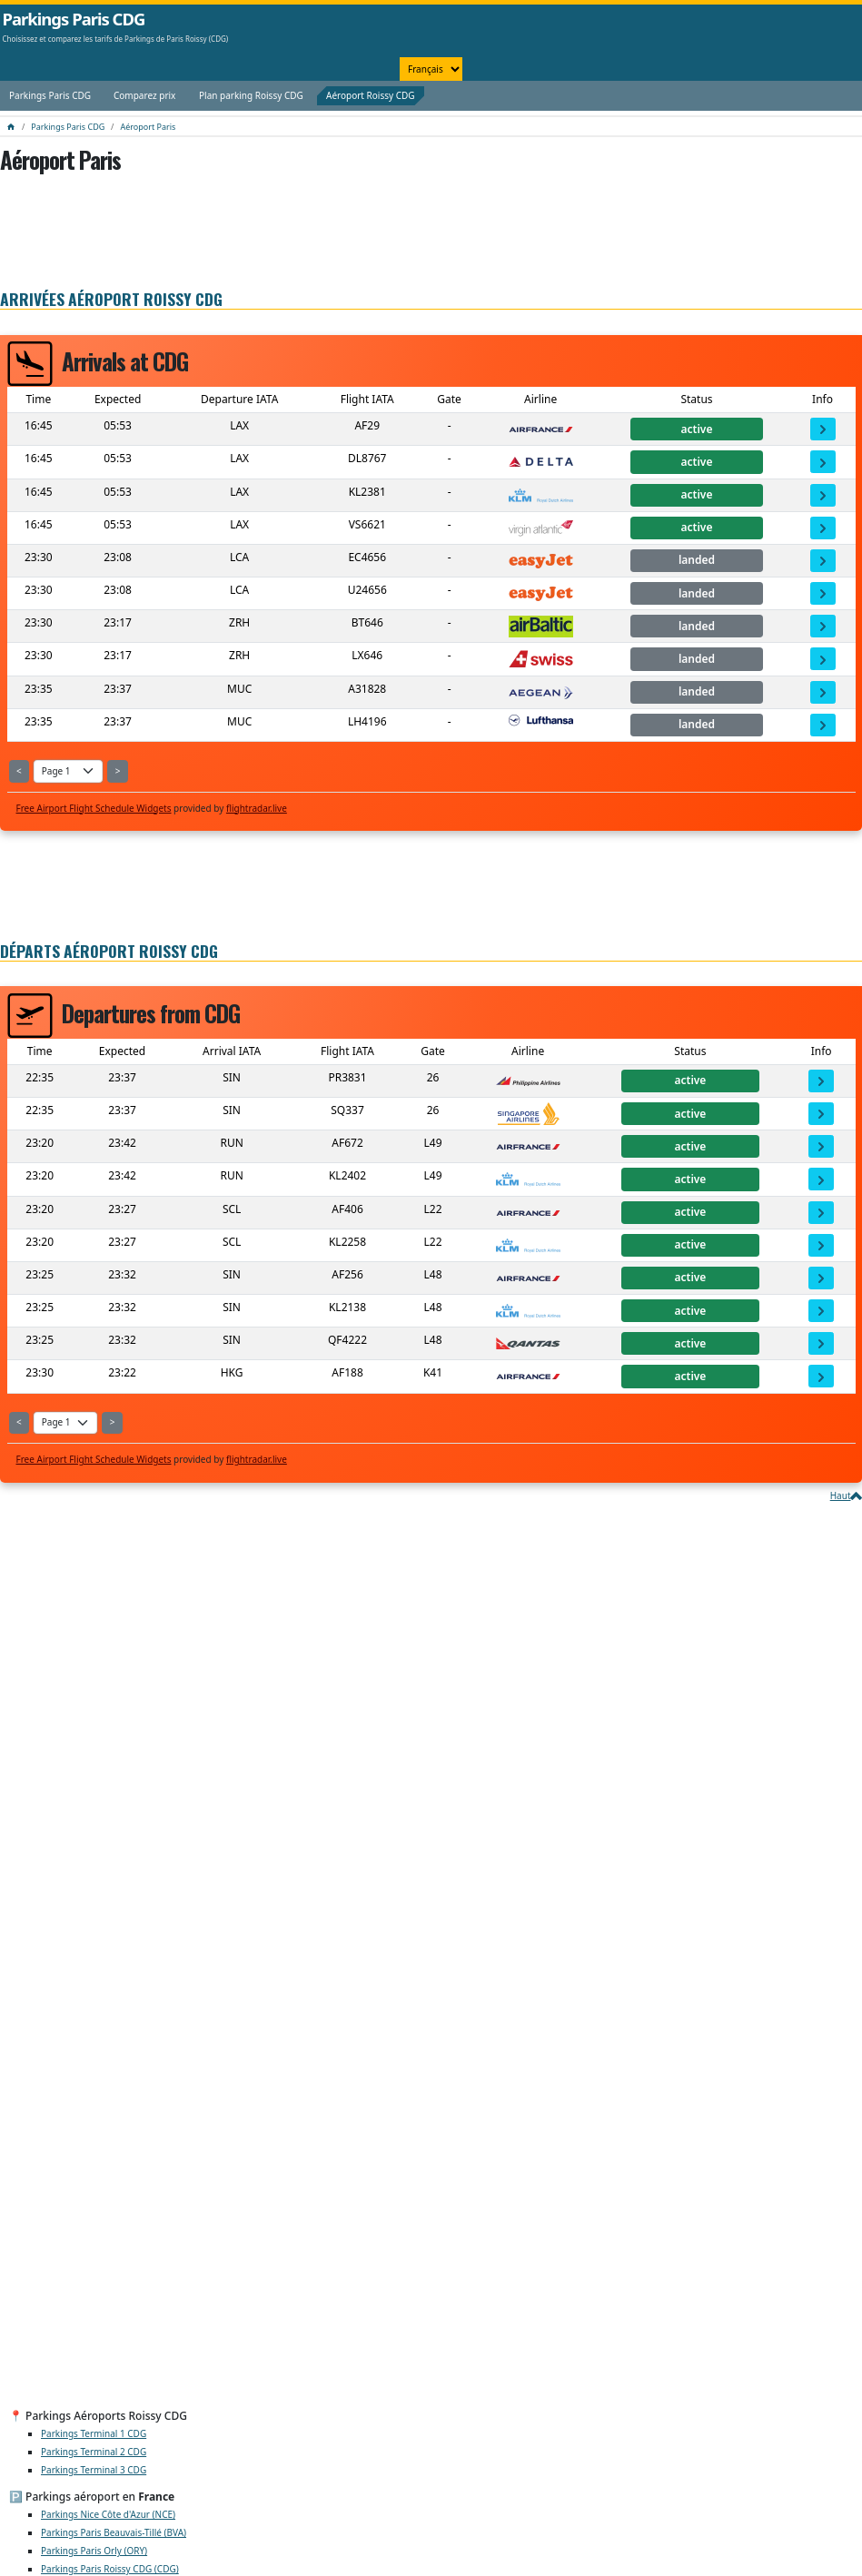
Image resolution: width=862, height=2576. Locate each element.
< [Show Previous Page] (19, 771)
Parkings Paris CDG (74, 18)
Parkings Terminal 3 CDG (93, 2469)
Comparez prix (144, 95)
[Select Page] (68, 771)
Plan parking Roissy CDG (251, 95)
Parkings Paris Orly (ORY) (94, 2550)
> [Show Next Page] (118, 771)
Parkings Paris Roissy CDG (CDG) (110, 2568)
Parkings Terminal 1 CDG (93, 2433)
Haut (840, 1495)
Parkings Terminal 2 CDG (93, 2451)
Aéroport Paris (147, 127)
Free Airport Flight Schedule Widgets (94, 808)
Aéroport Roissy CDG (370, 95)
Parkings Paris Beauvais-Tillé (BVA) (113, 2532)
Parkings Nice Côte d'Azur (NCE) (108, 2514)
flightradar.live (256, 808)
